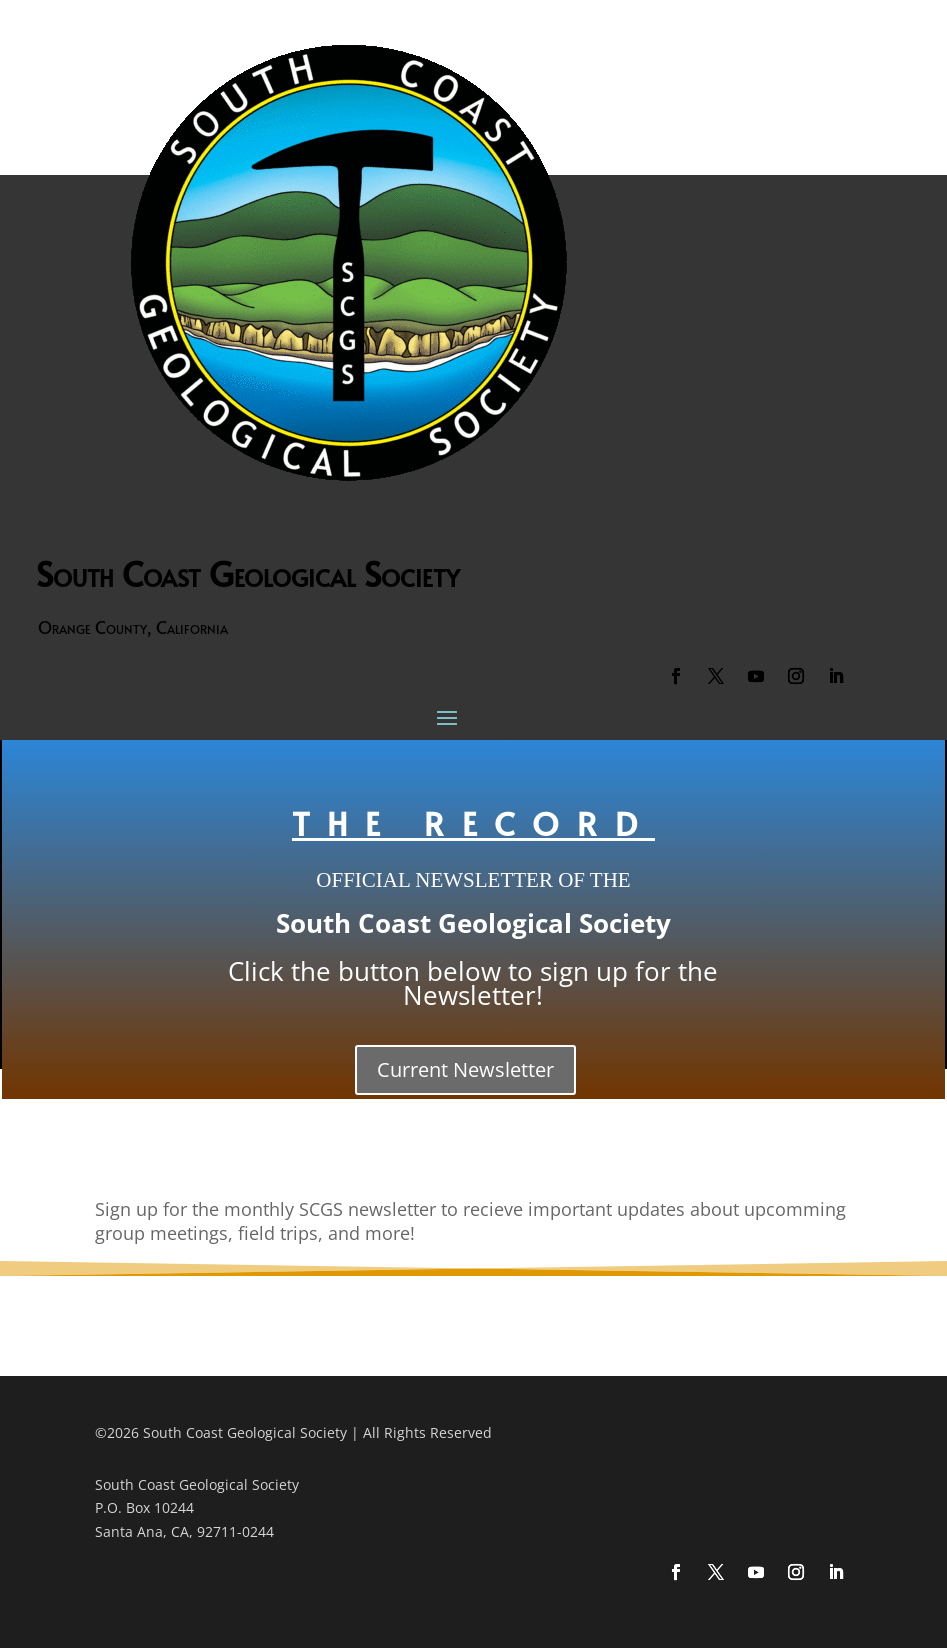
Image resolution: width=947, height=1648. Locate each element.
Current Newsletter (465, 1069)
